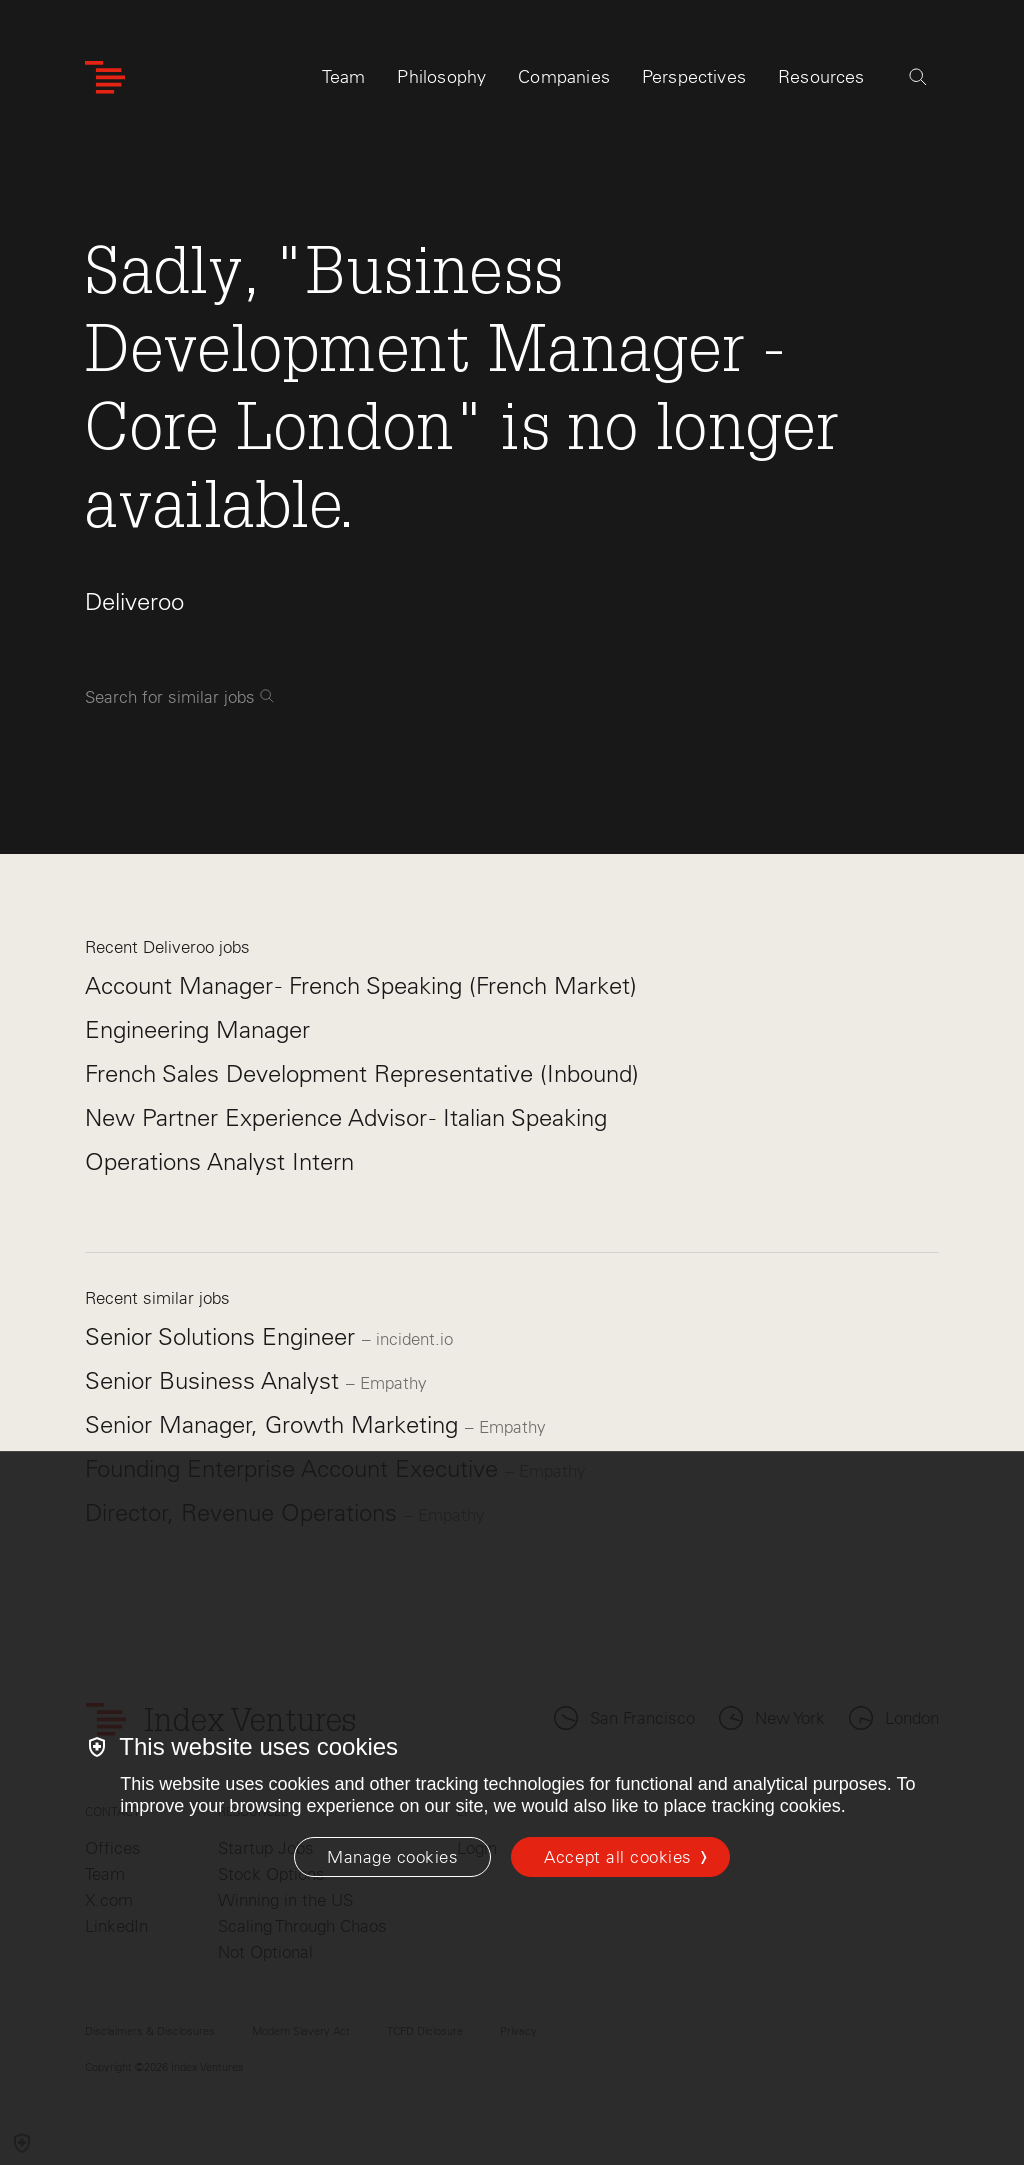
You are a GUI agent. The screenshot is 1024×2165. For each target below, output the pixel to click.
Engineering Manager (197, 1029)
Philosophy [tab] (441, 77)
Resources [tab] (821, 77)
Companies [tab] (564, 77)
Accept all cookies (617, 1857)
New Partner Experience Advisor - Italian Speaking (346, 1117)
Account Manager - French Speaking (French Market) (361, 985)
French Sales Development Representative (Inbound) (362, 1073)
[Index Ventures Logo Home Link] (105, 77)
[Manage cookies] (392, 1857)
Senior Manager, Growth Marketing (275, 1424)
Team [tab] (344, 77)
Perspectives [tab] (694, 77)
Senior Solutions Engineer (223, 1336)
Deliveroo (134, 601)
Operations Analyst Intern (219, 1161)
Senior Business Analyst (215, 1380)
